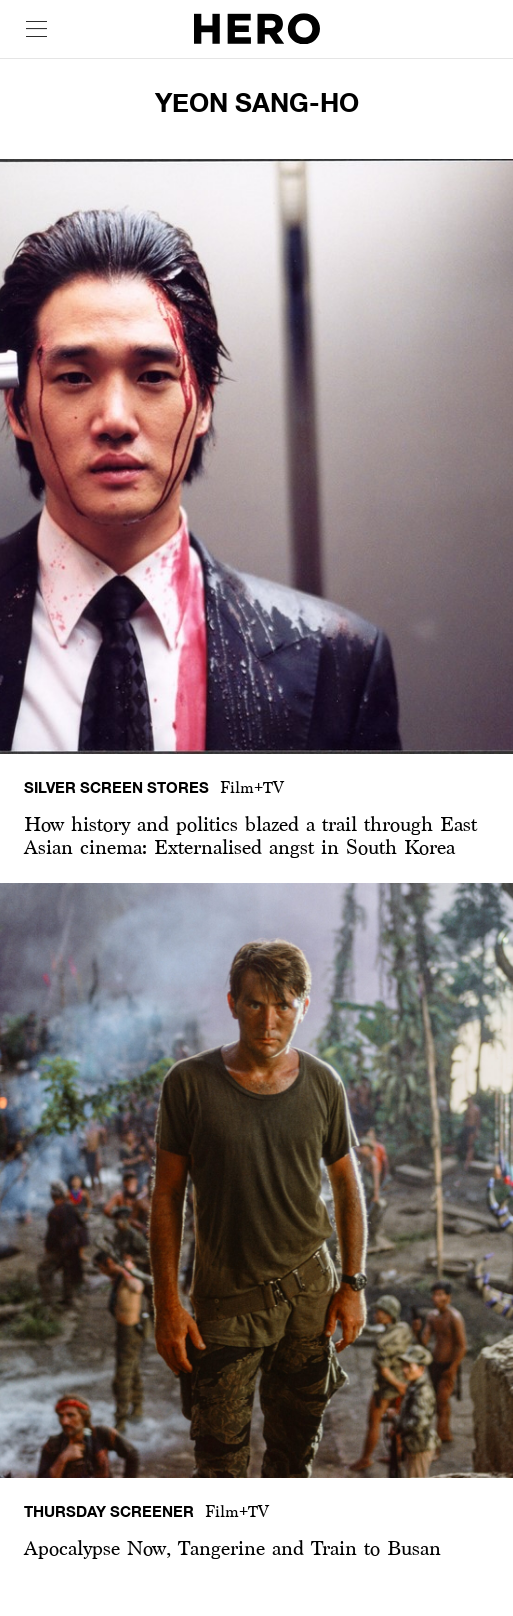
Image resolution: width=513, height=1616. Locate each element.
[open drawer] (36, 29)
